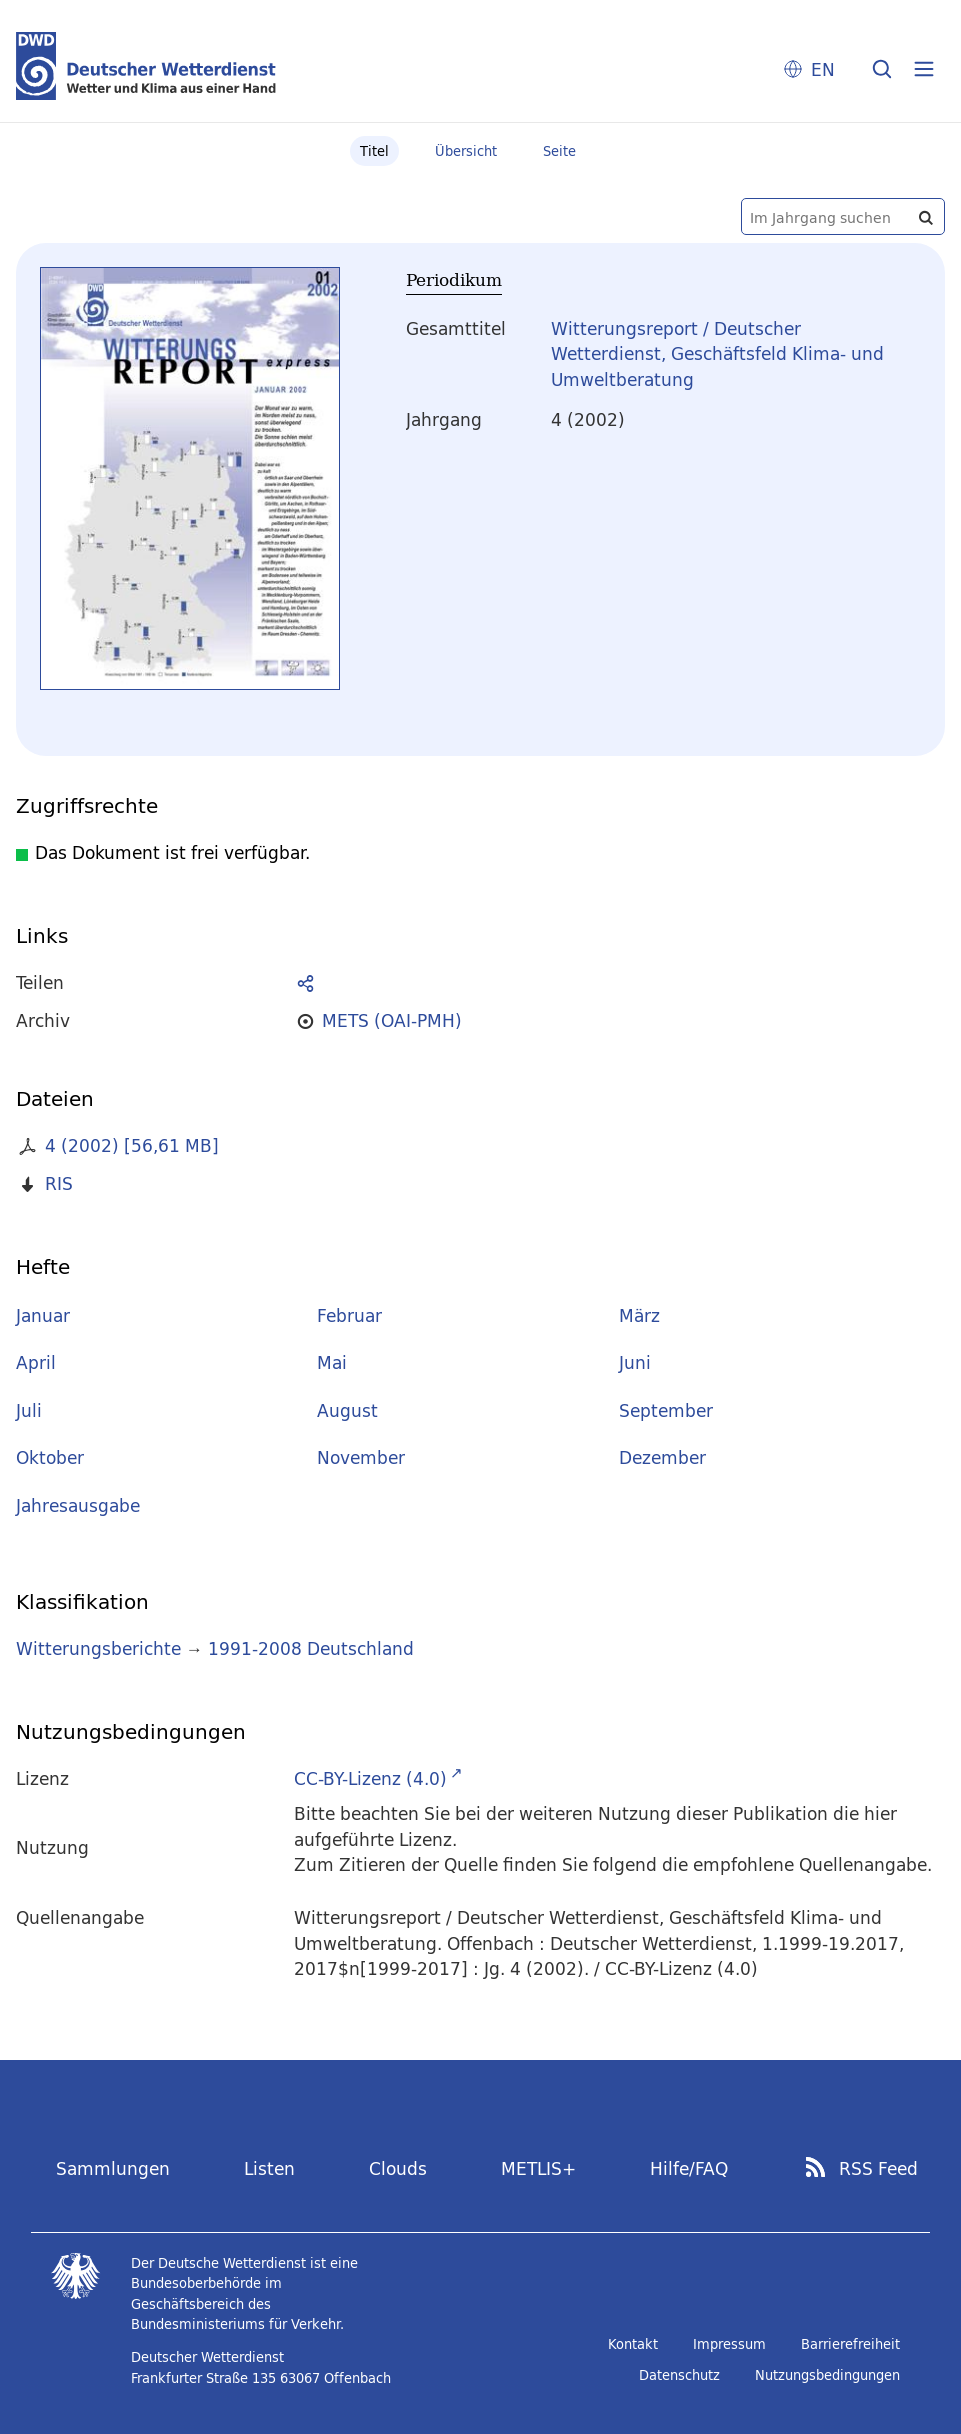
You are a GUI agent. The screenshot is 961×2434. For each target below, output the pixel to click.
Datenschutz (679, 2375)
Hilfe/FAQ (689, 2168)
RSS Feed (878, 2169)
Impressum (729, 2344)
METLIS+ (538, 2168)
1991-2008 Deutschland (311, 1648)
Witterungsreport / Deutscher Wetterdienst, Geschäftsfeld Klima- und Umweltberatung (717, 354)
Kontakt (633, 2344)
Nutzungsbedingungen (827, 2375)
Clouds (398, 2168)
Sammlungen (113, 2168)
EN (823, 69)
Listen (269, 2168)
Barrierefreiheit (850, 2344)
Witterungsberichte (98, 1648)
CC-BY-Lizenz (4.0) (370, 1778)
